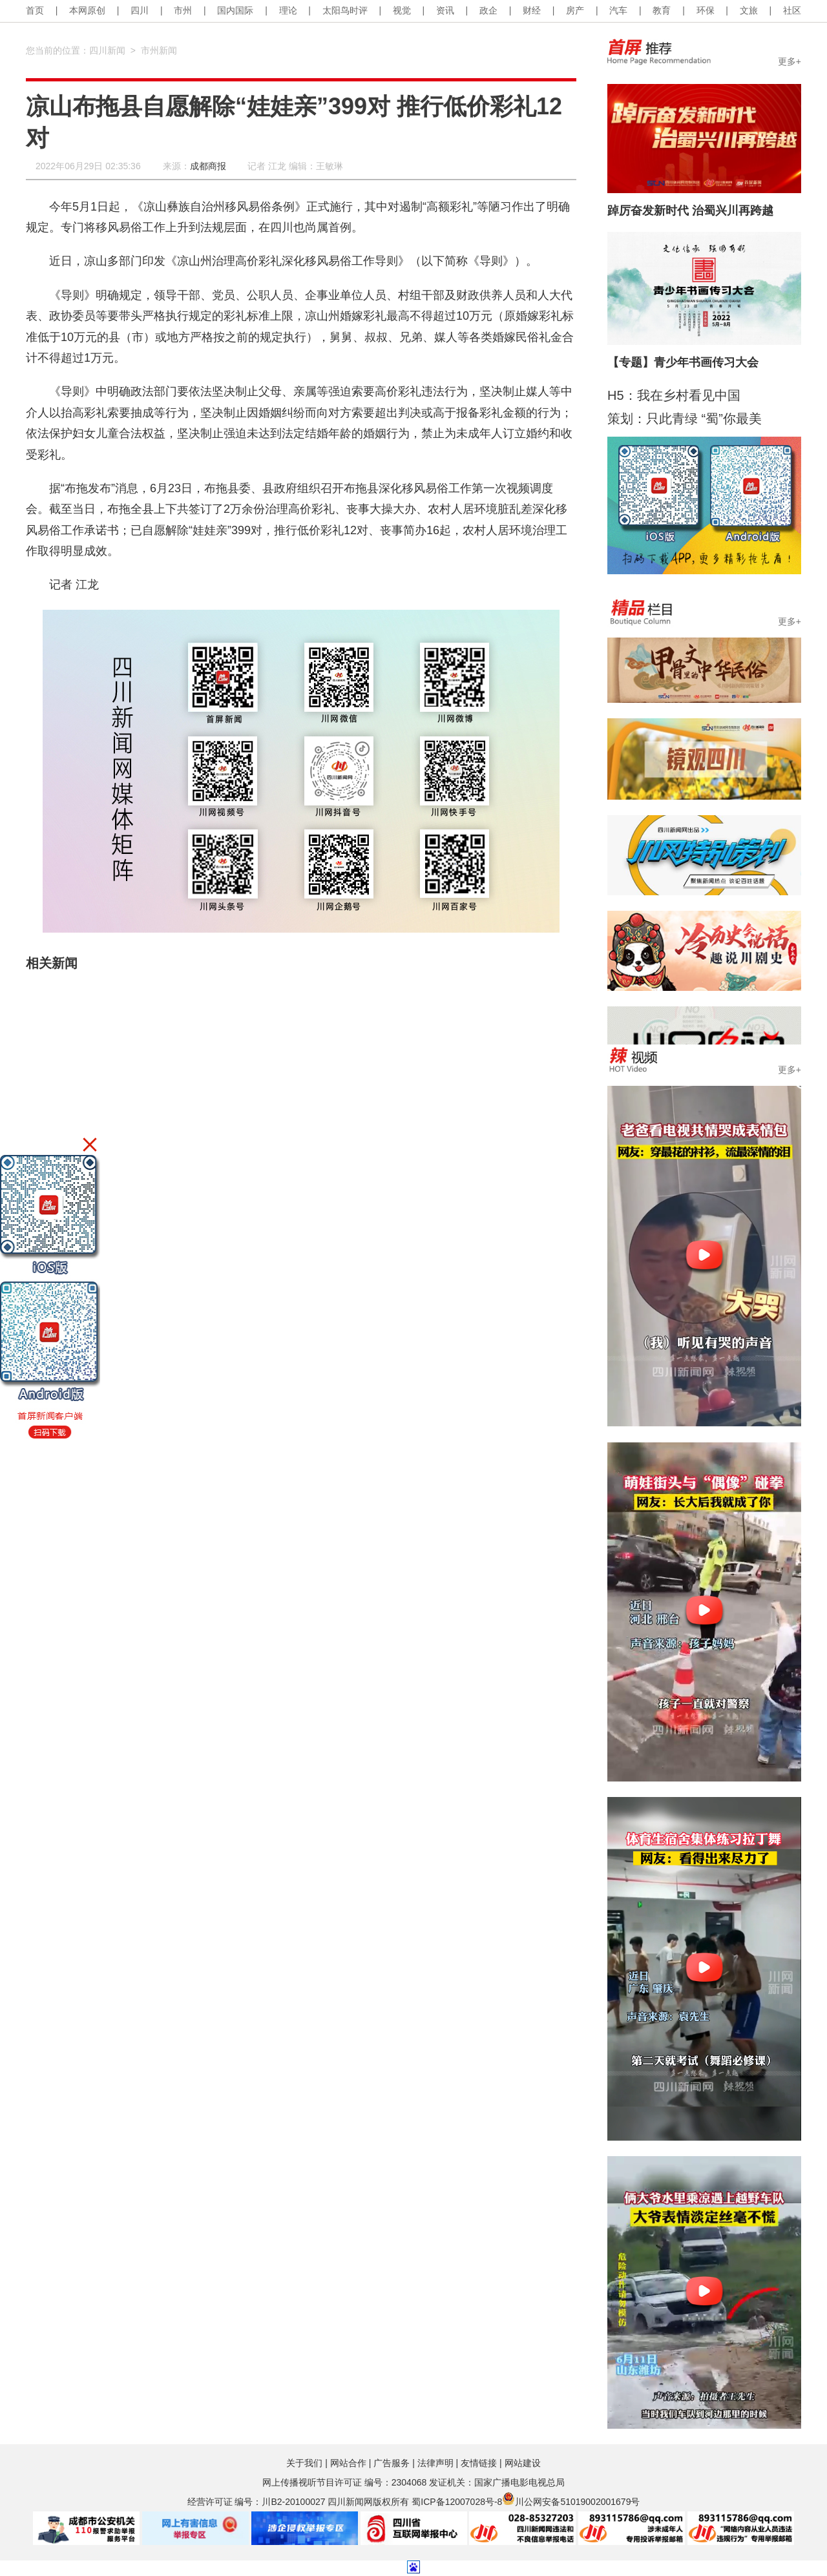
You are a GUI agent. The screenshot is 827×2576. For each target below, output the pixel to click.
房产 (575, 10)
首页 (35, 10)
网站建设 (523, 2463)
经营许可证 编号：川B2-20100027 (256, 2502)
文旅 (749, 10)
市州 (183, 10)
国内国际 (235, 10)
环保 (705, 10)
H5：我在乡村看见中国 (673, 395)
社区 (792, 10)
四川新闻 (107, 50)
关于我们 (304, 2463)
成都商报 (208, 166)
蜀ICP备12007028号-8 (457, 2502)
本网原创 (87, 10)
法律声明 (435, 2463)
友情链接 (479, 2463)
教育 (662, 10)
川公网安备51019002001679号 (571, 2502)
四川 (140, 10)
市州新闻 (159, 50)
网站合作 (348, 2463)
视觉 (402, 10)
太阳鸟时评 (345, 10)
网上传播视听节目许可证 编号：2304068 (344, 2482)
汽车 (618, 10)
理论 (288, 10)
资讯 (445, 10)
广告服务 (391, 2463)
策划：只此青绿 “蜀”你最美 (684, 418)
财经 (532, 10)
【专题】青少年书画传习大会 (683, 362)
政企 (488, 10)
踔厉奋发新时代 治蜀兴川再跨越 (690, 210)
